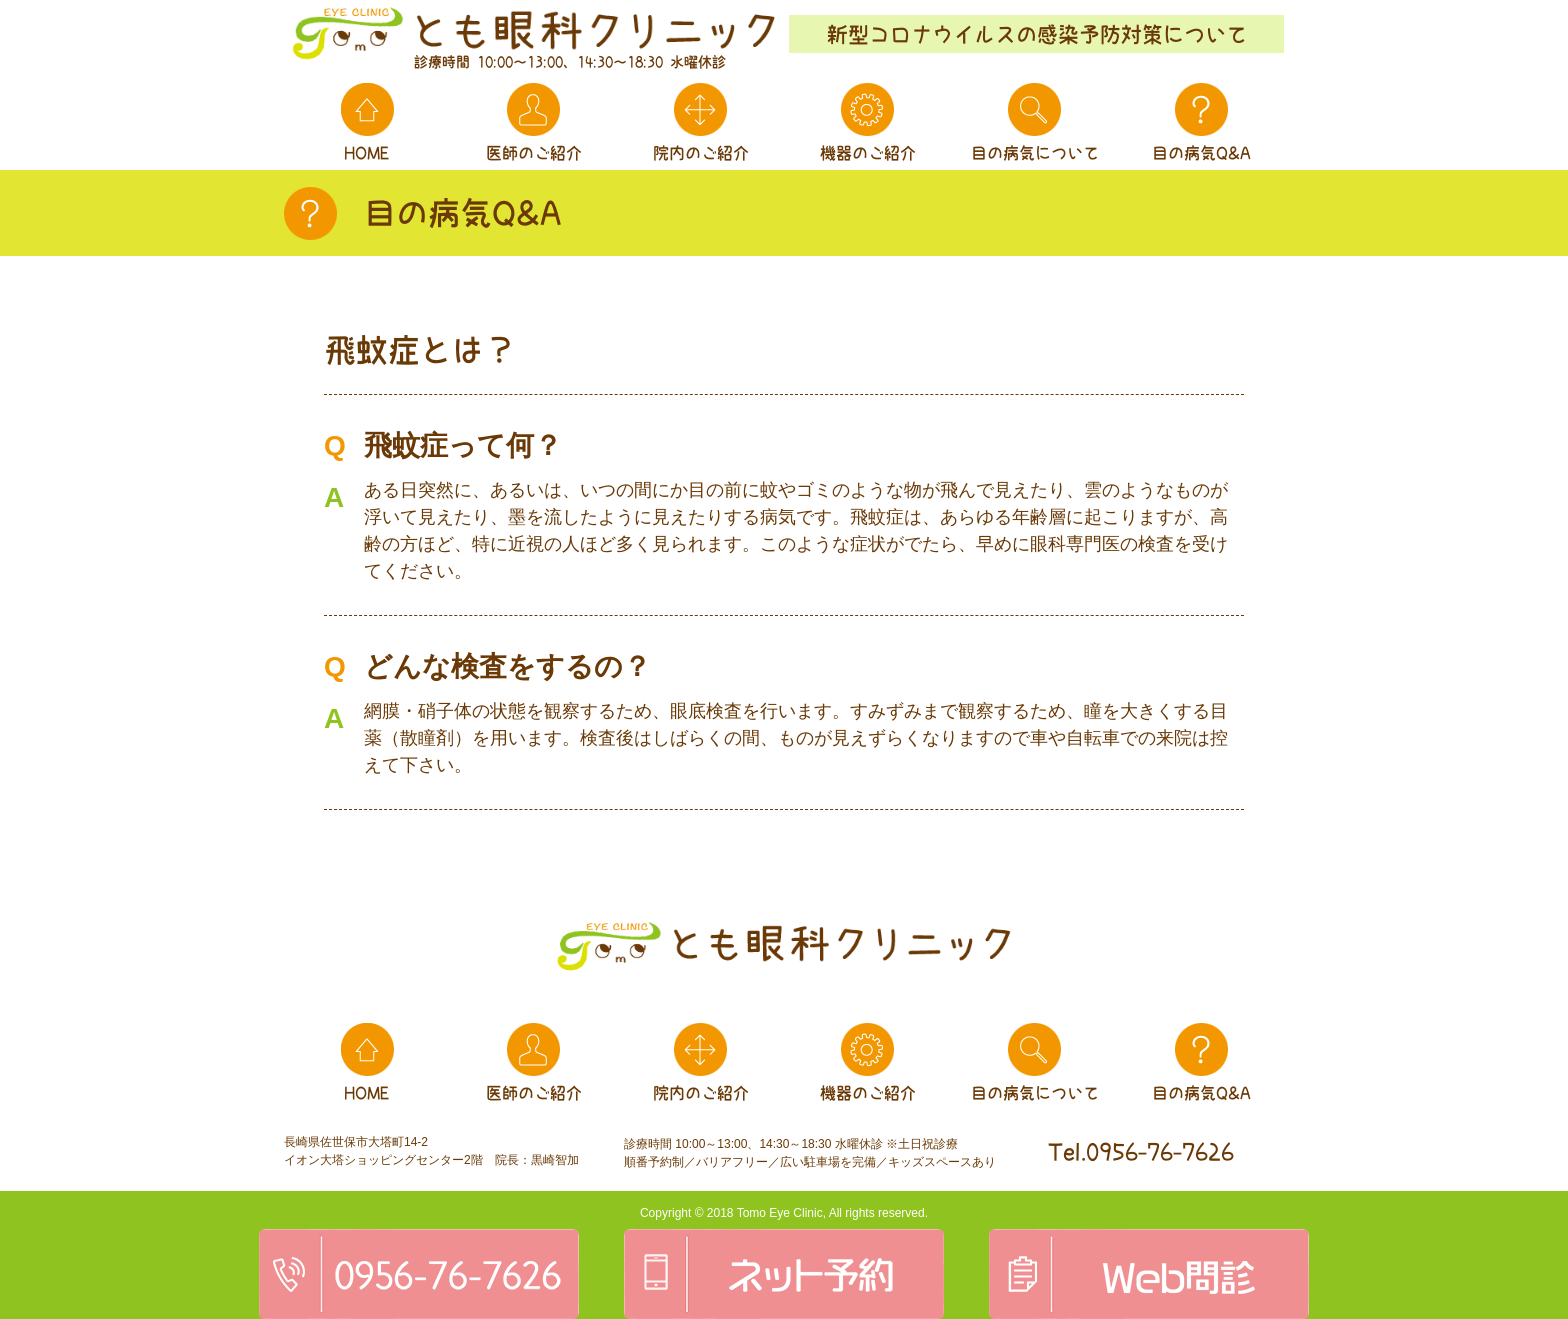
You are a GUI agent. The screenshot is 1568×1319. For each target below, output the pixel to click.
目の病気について (1035, 153)
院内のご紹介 (701, 153)
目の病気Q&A (1201, 153)
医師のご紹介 (534, 153)
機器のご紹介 (868, 153)
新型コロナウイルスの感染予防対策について (1037, 34)
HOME (367, 153)
